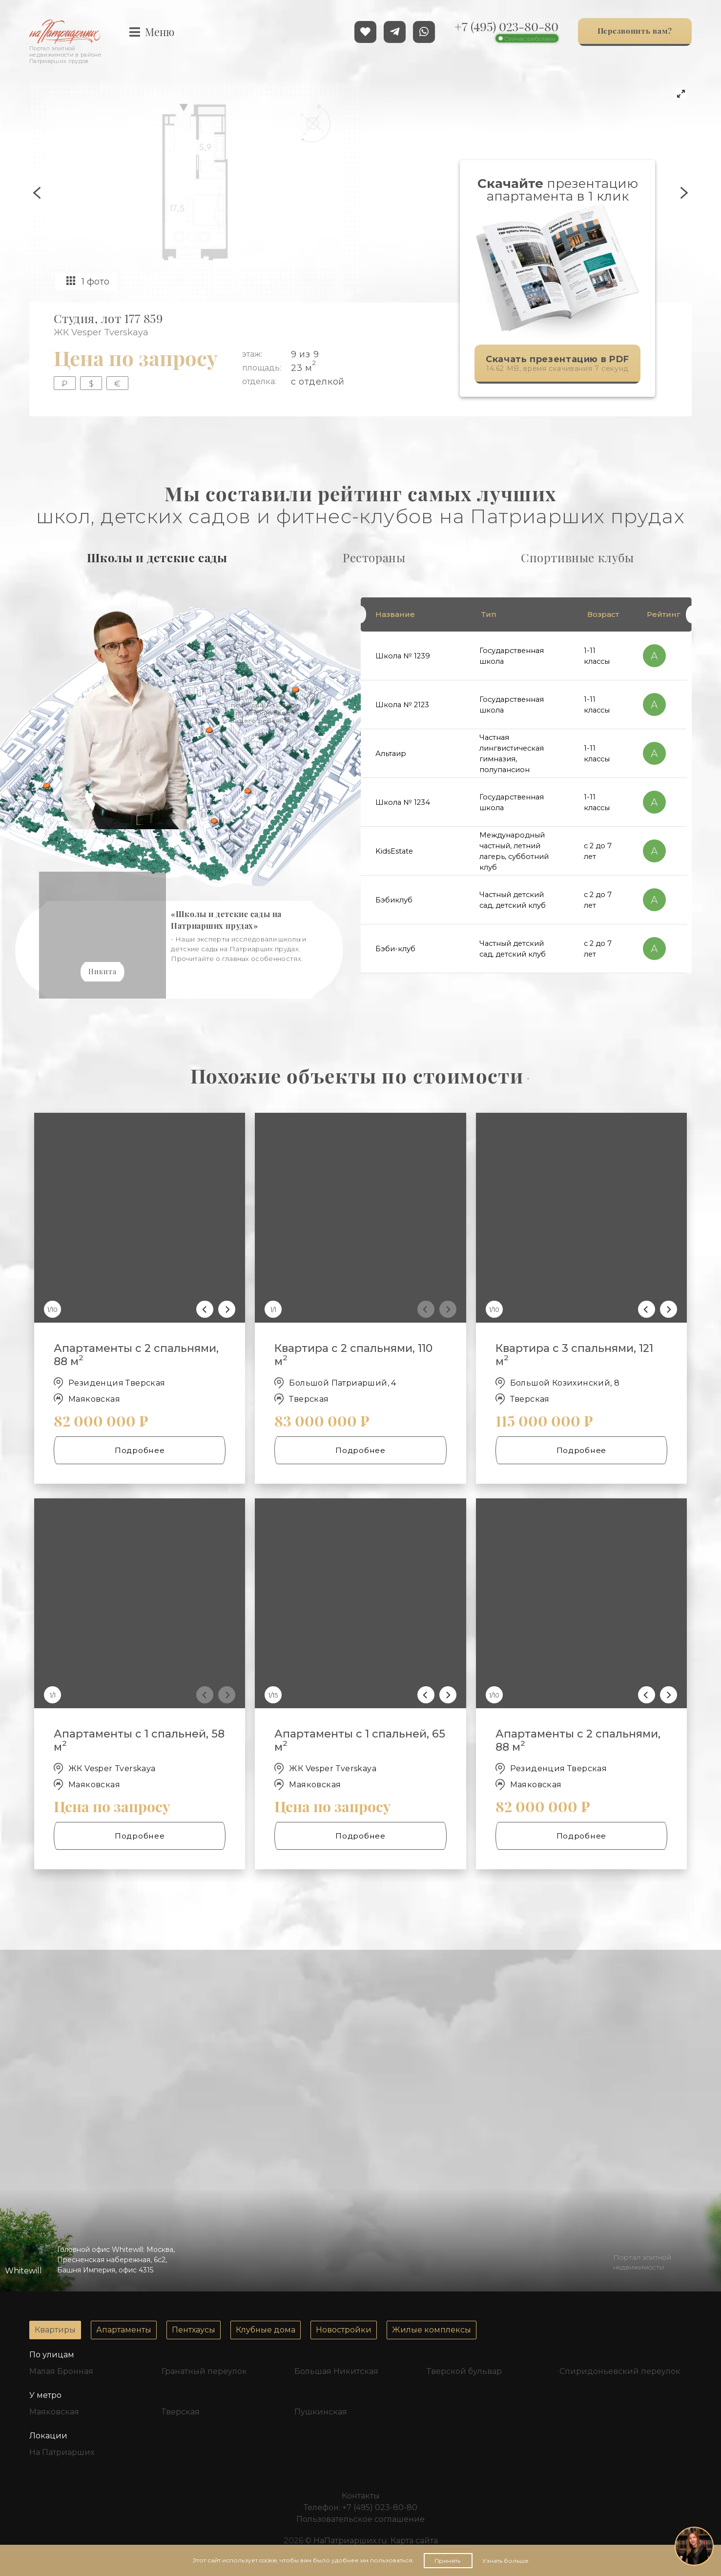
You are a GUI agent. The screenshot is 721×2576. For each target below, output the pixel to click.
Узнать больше (505, 2560)
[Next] (226, 1309)
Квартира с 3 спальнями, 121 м (574, 1355)
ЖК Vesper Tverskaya (101, 332)
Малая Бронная (61, 2371)
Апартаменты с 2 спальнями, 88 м (136, 1355)
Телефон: (360, 2507)
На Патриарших (61, 2452)
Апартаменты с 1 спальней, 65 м (359, 1740)
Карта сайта (414, 2540)
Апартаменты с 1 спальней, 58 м (139, 1740)
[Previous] (204, 1309)
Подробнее (127, 1450)
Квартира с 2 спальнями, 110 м (353, 1355)
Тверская (181, 2411)
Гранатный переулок (204, 2371)
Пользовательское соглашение (360, 2519)
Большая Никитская (336, 2371)
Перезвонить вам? (635, 32)
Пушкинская (320, 2411)
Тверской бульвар (464, 2371)
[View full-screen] (681, 94)
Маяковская (54, 2411)
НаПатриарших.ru (350, 2540)
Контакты (361, 2495)
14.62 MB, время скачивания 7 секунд (551, 364)
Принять (448, 2560)
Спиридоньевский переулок (619, 2371)
